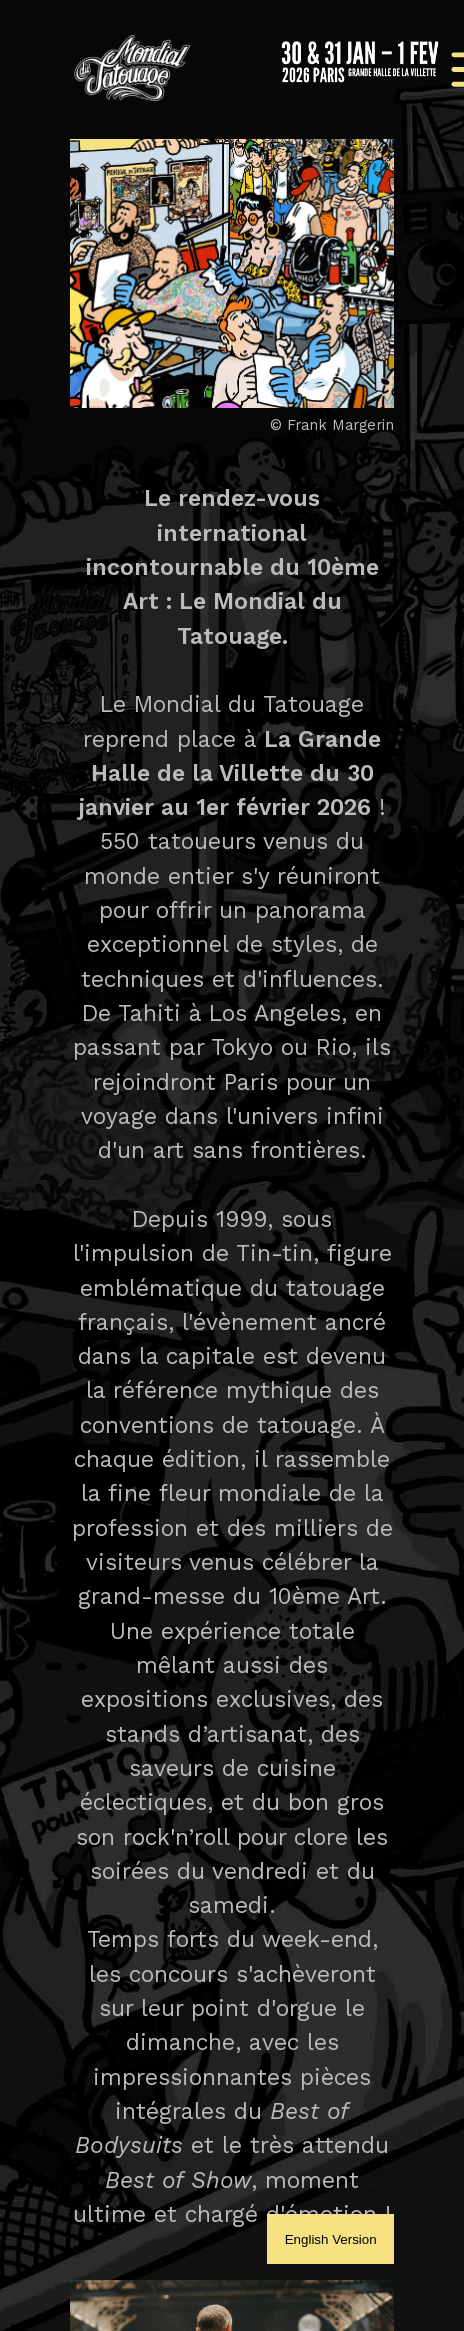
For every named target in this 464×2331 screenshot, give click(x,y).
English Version (331, 2239)
